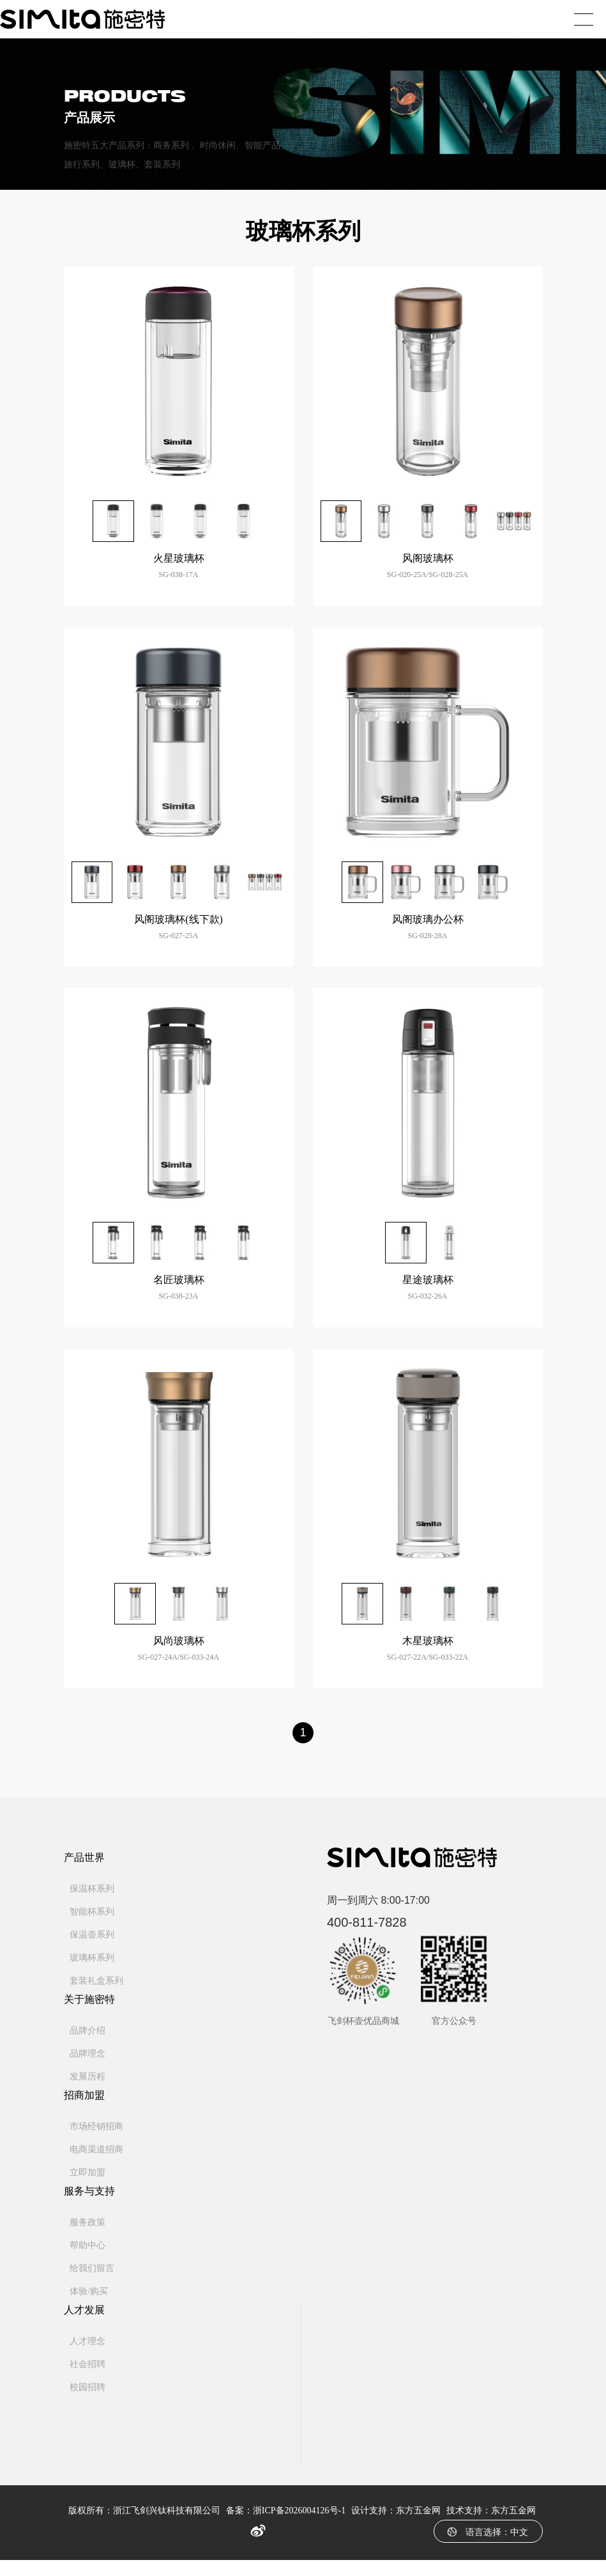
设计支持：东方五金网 (396, 2526)
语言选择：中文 (488, 2548)
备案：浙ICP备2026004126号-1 (285, 2526)
